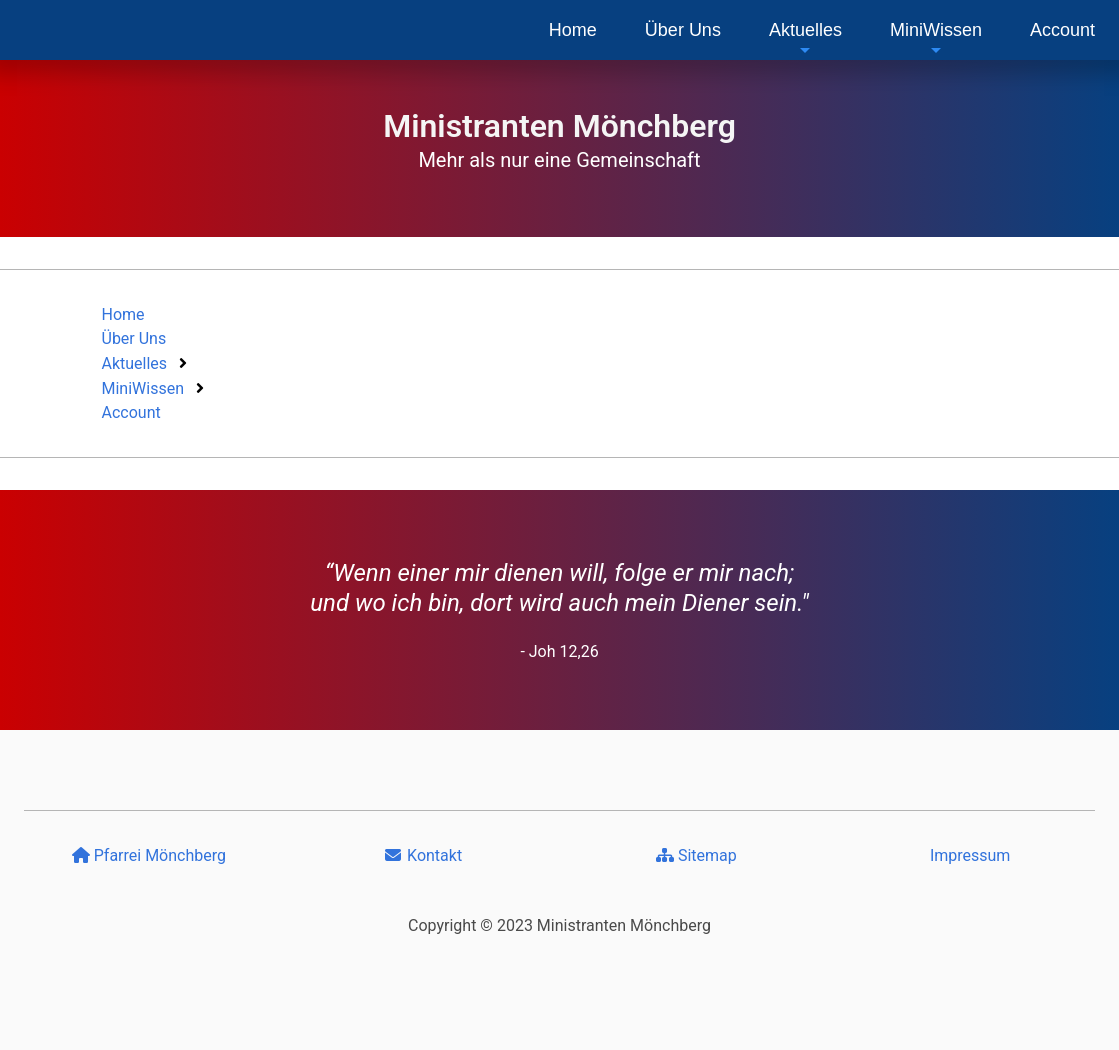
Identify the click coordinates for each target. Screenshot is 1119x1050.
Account (1062, 30)
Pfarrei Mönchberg (149, 855)
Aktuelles (805, 39)
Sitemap (696, 855)
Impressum (970, 855)
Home (573, 30)
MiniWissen (936, 39)
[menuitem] (573, 30)
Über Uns (683, 30)
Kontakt (422, 855)
